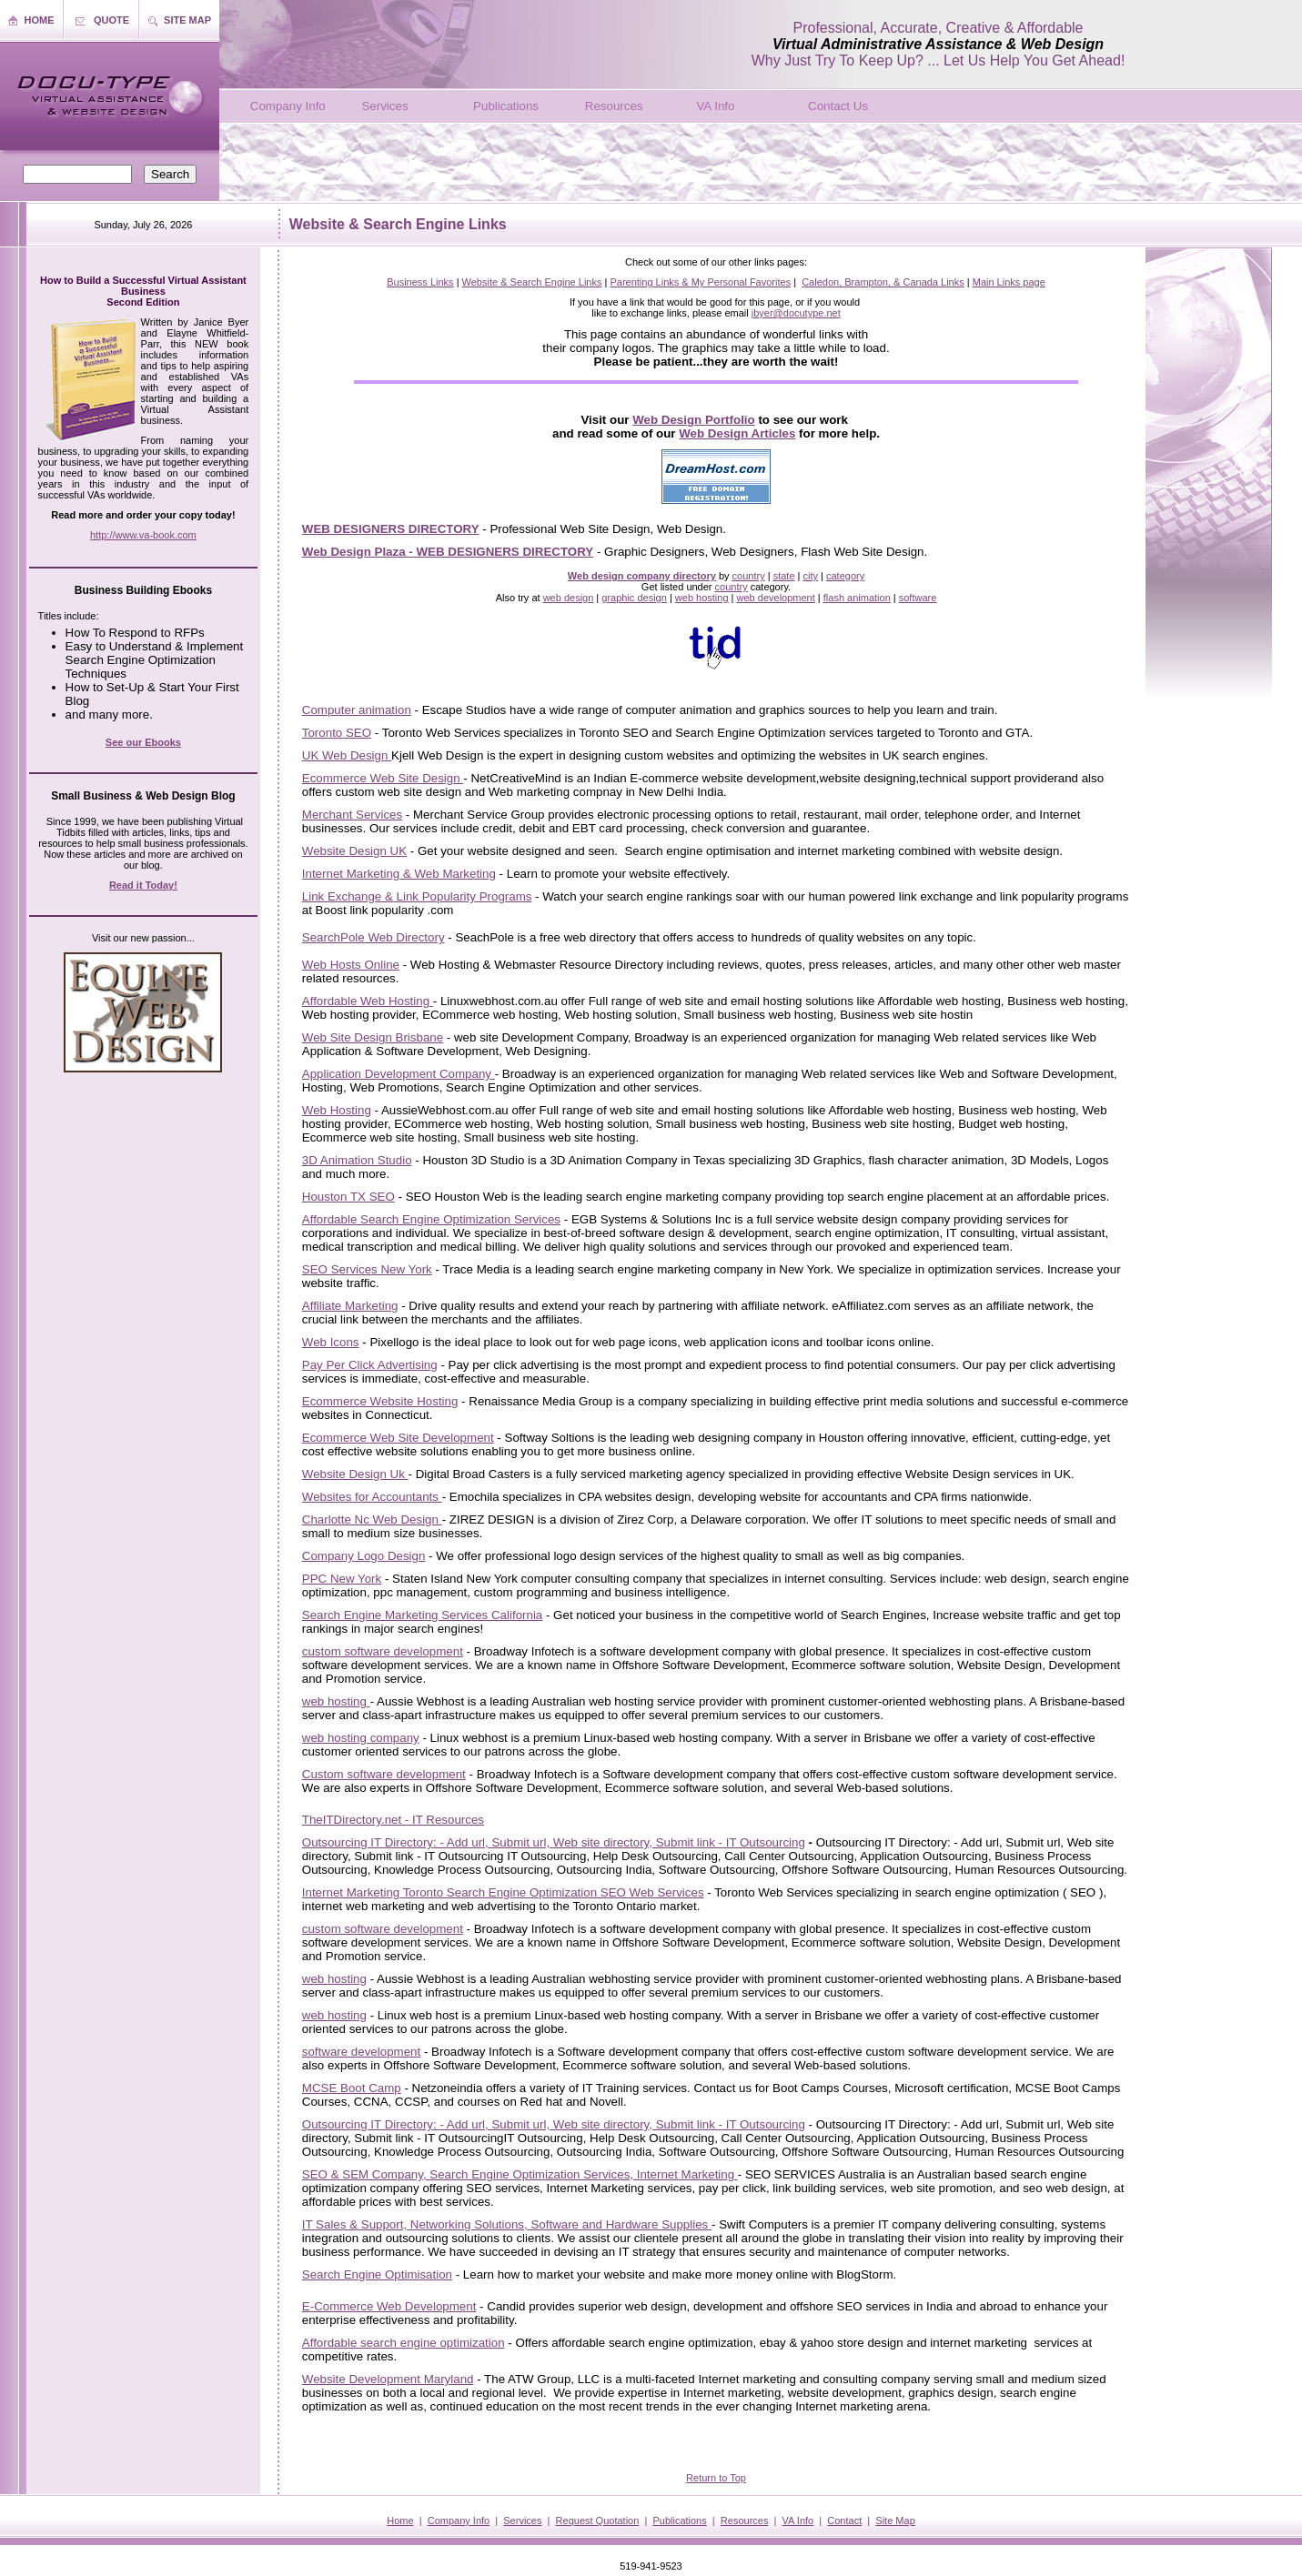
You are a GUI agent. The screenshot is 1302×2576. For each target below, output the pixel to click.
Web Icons (330, 1342)
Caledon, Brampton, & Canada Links (883, 282)
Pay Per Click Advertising (370, 1365)
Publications (506, 106)
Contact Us (838, 106)
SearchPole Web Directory (373, 937)
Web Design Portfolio (693, 420)
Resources (614, 106)
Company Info (288, 106)
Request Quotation (598, 2520)
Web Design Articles (737, 433)
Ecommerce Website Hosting (380, 1401)
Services (384, 106)
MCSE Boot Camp (351, 2088)
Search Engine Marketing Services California (422, 1615)
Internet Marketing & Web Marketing (399, 873)
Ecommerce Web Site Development (398, 1437)
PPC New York (341, 1578)
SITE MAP (187, 20)
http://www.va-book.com (143, 534)
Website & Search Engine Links (532, 282)
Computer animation (356, 710)
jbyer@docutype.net (796, 312)
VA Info (715, 106)
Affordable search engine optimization (403, 2343)
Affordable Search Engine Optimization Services (431, 1219)
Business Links (420, 282)
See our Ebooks (143, 742)
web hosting (336, 1701)
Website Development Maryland (388, 2379)
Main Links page (1009, 282)
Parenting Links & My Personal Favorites (700, 282)
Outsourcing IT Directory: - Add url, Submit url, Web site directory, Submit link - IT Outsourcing (553, 1842)
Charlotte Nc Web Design (372, 1519)
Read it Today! (143, 885)
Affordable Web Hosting (367, 1001)
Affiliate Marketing (350, 1306)
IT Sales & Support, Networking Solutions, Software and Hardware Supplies (507, 2224)
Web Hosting (336, 1110)
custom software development (382, 1651)
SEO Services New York (367, 1269)
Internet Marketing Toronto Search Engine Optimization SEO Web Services (503, 1892)
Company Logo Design (364, 1556)
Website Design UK (354, 851)
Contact (844, 2520)
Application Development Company (398, 1074)
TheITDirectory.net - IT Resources (393, 1819)
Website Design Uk (355, 1474)
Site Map (894, 2520)
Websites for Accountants (372, 1497)
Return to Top (716, 2477)
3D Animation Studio (357, 1160)
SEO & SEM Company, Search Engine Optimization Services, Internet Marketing (520, 2174)
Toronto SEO (336, 733)
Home (400, 2520)
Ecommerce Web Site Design (383, 778)
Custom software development (384, 1774)
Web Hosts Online (350, 964)
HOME (40, 20)
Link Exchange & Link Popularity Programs (417, 896)
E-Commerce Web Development (389, 2306)
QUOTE (111, 20)
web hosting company (360, 1738)
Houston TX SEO (348, 1196)
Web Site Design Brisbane (372, 1037)
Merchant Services (352, 814)
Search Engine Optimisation (377, 2274)
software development (361, 2051)
